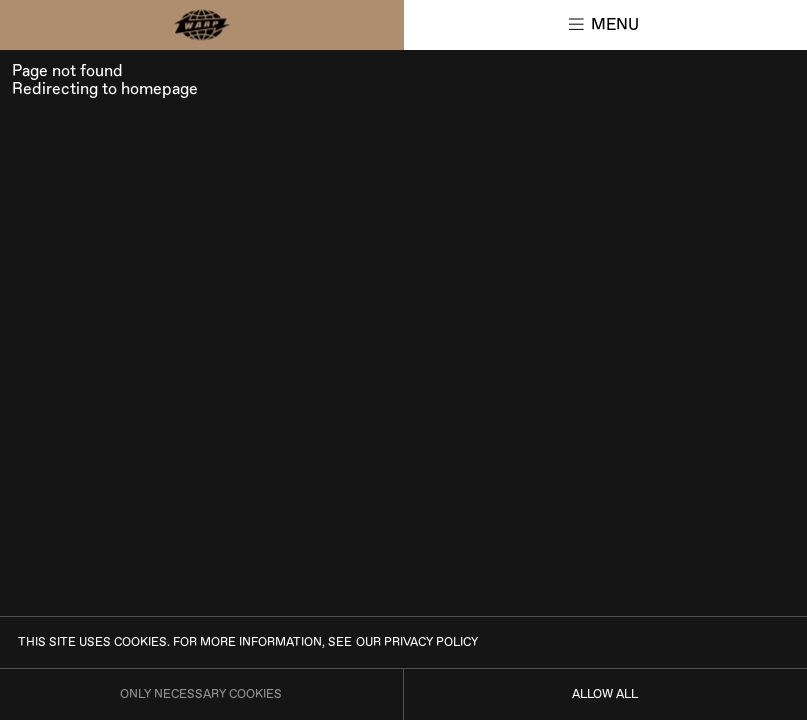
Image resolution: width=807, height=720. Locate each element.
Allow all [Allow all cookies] (605, 694)
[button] (606, 25)
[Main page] (202, 25)
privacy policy (431, 642)
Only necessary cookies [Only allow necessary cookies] (201, 694)
